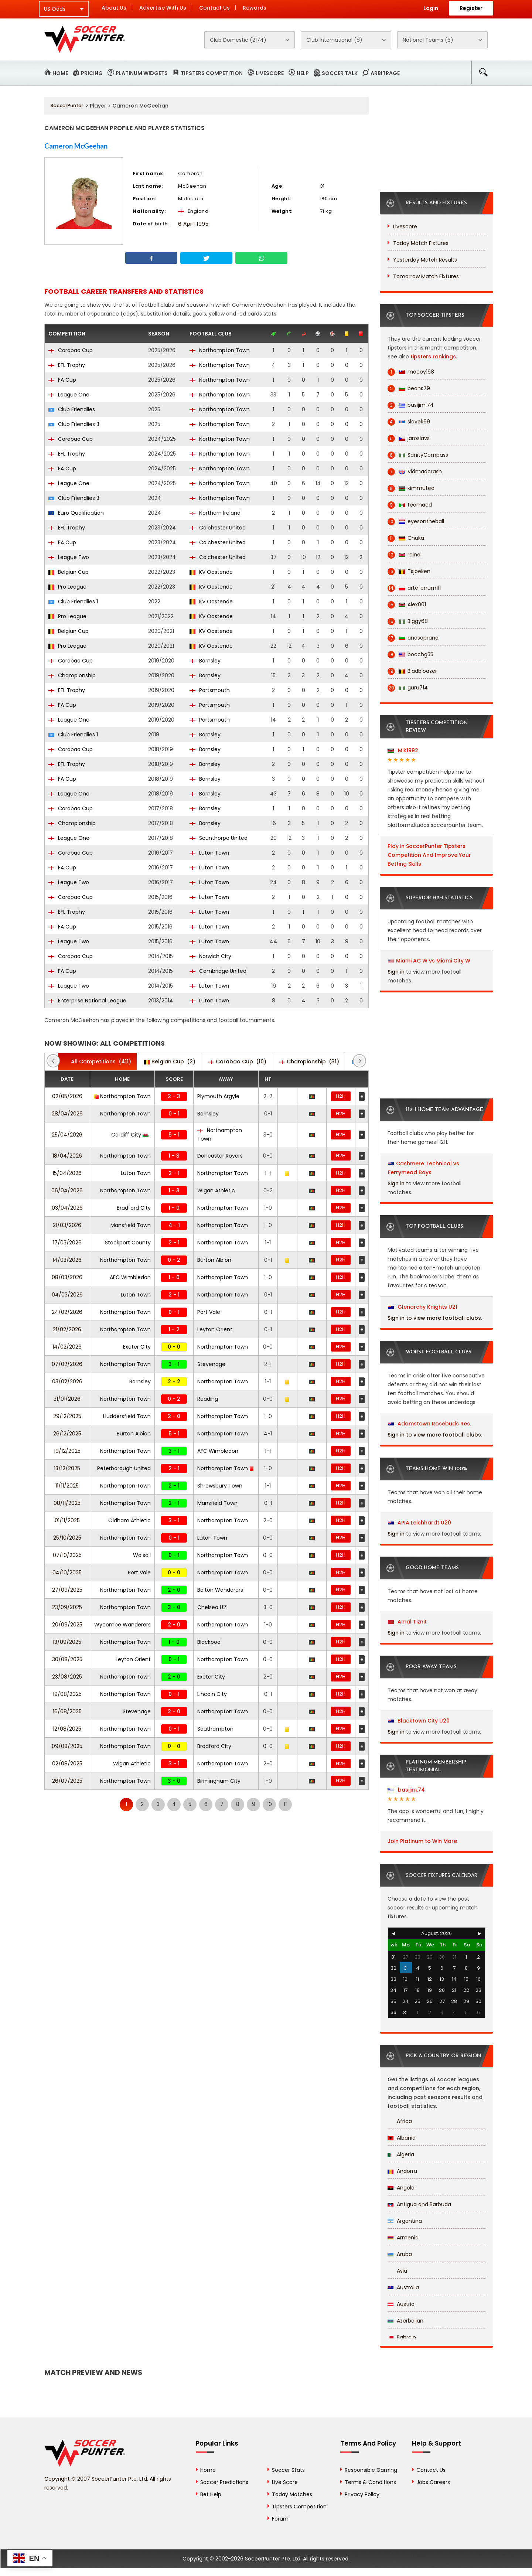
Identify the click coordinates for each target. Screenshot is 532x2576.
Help (303, 73)
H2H (340, 1096)
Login (430, 8)
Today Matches (292, 2494)
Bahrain (402, 2337)
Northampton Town (220, 350)
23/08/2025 (67, 1676)
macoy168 (411, 372)
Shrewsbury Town (219, 1485)
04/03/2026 (67, 1294)
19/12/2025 (67, 1451)
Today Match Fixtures (421, 243)
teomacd (410, 505)
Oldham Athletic (129, 1520)
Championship (72, 675)
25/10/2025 (67, 1537)
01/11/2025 (67, 1520)
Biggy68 (408, 621)
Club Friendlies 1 (73, 601)
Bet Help (210, 2494)
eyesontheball (416, 521)
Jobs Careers (433, 2482)
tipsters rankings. (433, 356)
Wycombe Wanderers (122, 1624)
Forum (280, 2518)
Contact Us (214, 7)
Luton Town (209, 852)
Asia (397, 2271)
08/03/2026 (67, 1277)
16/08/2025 (67, 1711)
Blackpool (209, 1642)
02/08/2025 (67, 1763)
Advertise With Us (162, 7)
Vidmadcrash (415, 472)
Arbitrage (385, 73)
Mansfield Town (130, 1225)
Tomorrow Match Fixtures (426, 276)
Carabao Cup (70, 350)
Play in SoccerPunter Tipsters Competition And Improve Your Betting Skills (429, 855)
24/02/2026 (67, 1312)
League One (68, 394)
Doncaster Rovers (220, 1155)
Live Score (285, 2482)
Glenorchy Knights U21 (422, 1307)
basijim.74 (411, 405)
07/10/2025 (67, 1555)
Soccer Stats (288, 2470)
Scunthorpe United (219, 838)
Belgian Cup (68, 572)
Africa (400, 2121)
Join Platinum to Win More (422, 1841)
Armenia (403, 2237)
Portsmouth (210, 690)
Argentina (405, 2221)
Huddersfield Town (127, 1416)
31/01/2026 (67, 1399)
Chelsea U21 (212, 1607)
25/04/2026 (67, 1134)
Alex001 (407, 605)
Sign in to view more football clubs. (435, 1318)
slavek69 (409, 422)
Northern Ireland (215, 513)
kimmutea (411, 488)
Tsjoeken (409, 571)
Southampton (215, 1728)
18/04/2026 (67, 1155)
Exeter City (137, 1346)
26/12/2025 (67, 1433)
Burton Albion (214, 1260)
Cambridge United (218, 971)
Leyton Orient (214, 1329)
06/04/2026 (67, 1190)
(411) (97, 1061)
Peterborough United (124, 1468)
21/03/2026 (67, 1225)
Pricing (92, 73)
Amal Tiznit (407, 1621)
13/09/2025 (67, 1642)
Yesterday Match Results (425, 259)
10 (269, 1804)
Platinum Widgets (142, 73)
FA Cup (62, 380)
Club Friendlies (71, 409)
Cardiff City (130, 1134)
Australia (403, 2287)
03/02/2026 (67, 1381)
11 (285, 1804)
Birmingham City (219, 1781)
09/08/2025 (67, 1746)
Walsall (142, 1555)
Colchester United (218, 527)
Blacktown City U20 (419, 1720)
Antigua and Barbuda (419, 2204)
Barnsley (205, 660)
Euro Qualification (76, 513)
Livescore (270, 73)
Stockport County (128, 1242)
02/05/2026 (67, 1096)
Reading (207, 1399)
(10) (237, 1061)
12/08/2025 (67, 1728)
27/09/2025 (67, 1590)
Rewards (254, 7)
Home (60, 73)
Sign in (396, 971)
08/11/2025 (67, 1503)
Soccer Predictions (224, 2482)
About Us (114, 7)
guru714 (408, 688)
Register (471, 8)
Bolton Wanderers (220, 1590)
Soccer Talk (340, 73)
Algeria (401, 2154)
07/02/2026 (67, 1364)
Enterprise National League (87, 1000)
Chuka (406, 538)
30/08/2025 (67, 1659)
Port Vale (208, 1312)
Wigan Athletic (216, 1190)
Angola (401, 2187)
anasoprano (413, 638)
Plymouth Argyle (218, 1096)
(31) (309, 1061)
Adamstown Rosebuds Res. (429, 1423)
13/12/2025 (67, 1468)
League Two (68, 557)
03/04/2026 (67, 1208)
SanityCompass (418, 455)
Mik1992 (403, 750)
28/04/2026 (67, 1113)
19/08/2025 (67, 1694)
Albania (402, 2137)
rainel (405, 555)
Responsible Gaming (371, 2470)
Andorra (402, 2171)
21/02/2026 (67, 1329)
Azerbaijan (405, 2320)
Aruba (400, 2254)
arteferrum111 (414, 588)
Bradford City (134, 1208)
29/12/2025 (67, 1416)
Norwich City (210, 956)
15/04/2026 (67, 1173)
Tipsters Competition (212, 73)
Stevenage (211, 1364)
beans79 (409, 388)
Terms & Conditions (370, 2482)
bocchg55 (410, 654)
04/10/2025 (67, 1572)
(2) (169, 1061)
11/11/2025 (67, 1485)
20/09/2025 (67, 1624)
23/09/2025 (67, 1607)
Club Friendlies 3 (73, 424)
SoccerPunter (66, 105)
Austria (401, 2304)
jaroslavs (409, 438)
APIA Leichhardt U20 (419, 1522)
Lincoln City (212, 1694)
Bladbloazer (412, 671)
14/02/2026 (67, 1346)
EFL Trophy (66, 365)
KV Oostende (211, 572)
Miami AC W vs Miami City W (433, 960)
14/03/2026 (67, 1260)
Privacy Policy (362, 2494)
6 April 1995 (193, 224)
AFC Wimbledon (130, 1277)
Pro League (67, 586)
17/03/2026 (67, 1242)
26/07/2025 (67, 1781)
